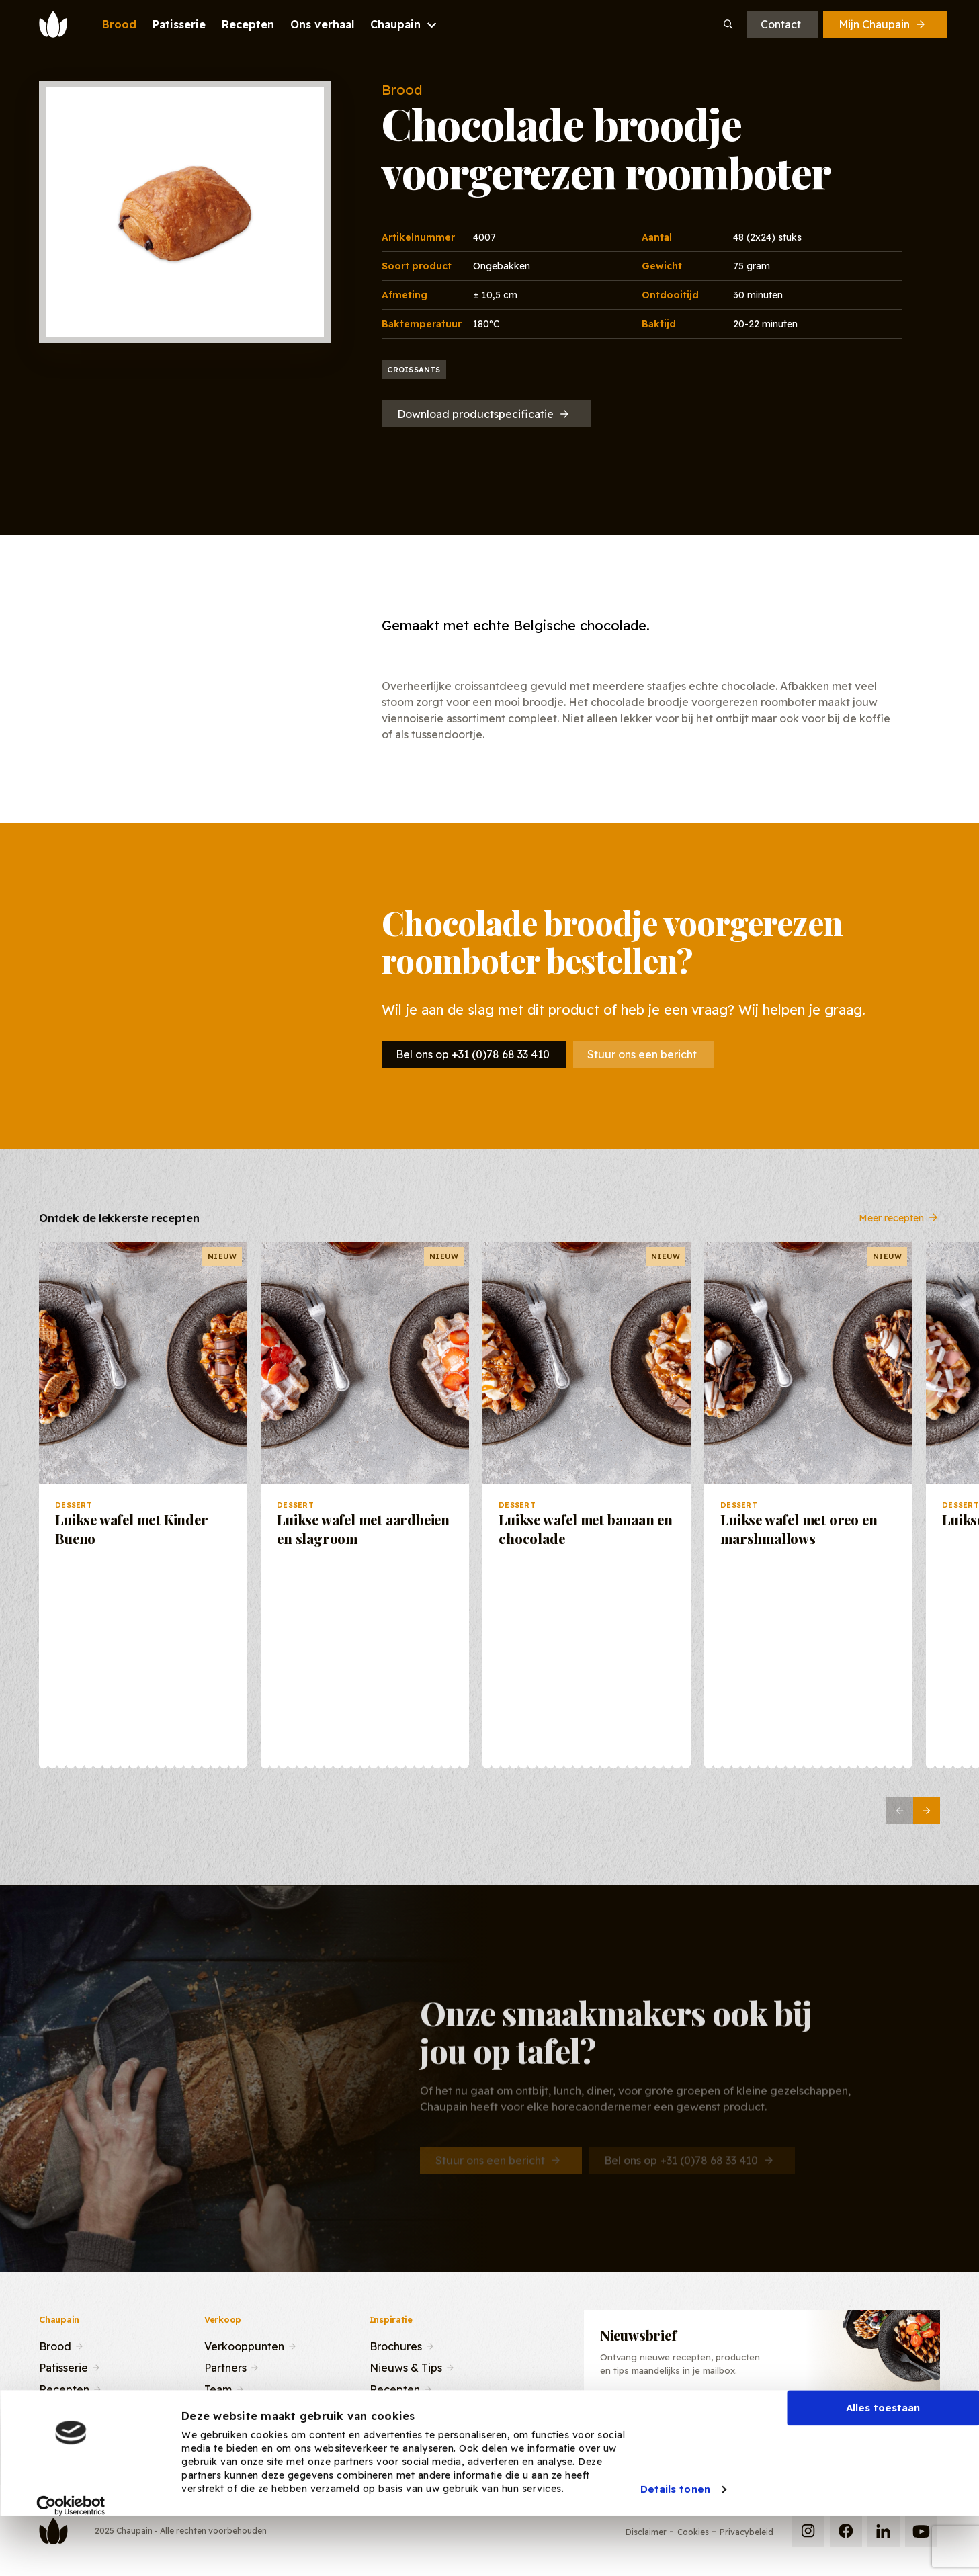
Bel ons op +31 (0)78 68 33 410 (473, 1054)
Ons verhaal (69, 2409)
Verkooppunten (244, 2344)
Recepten (64, 2387)
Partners (225, 2366)
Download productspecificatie (484, 414)
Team (218, 2387)
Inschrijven (863, 2420)
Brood (55, 2344)
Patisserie (63, 2366)
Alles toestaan (883, 2457)
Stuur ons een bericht (642, 1054)
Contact (781, 24)
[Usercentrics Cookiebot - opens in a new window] (71, 2555)
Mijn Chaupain (883, 24)
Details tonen (675, 2538)
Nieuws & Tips (406, 2366)
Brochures (396, 2344)
